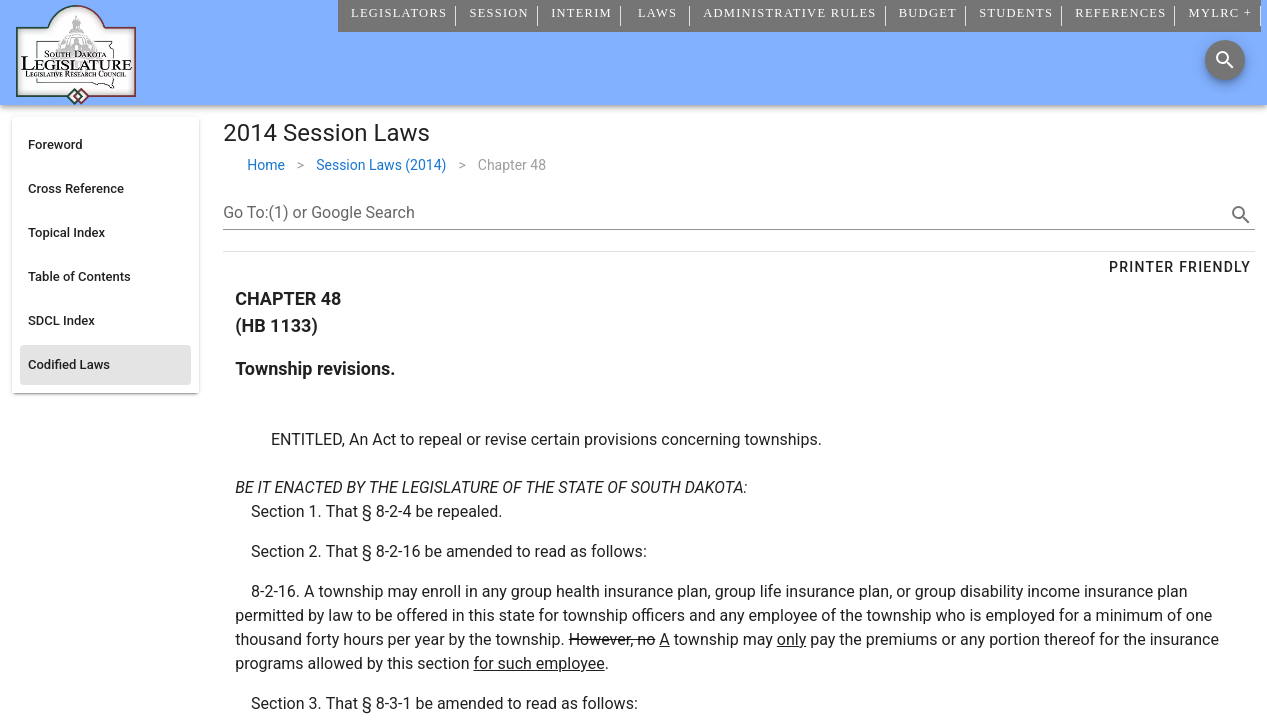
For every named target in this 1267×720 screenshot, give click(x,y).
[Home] (76, 97)
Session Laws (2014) (381, 165)
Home (266, 165)
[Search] (1225, 60)
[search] (1241, 215)
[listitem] (105, 145)
